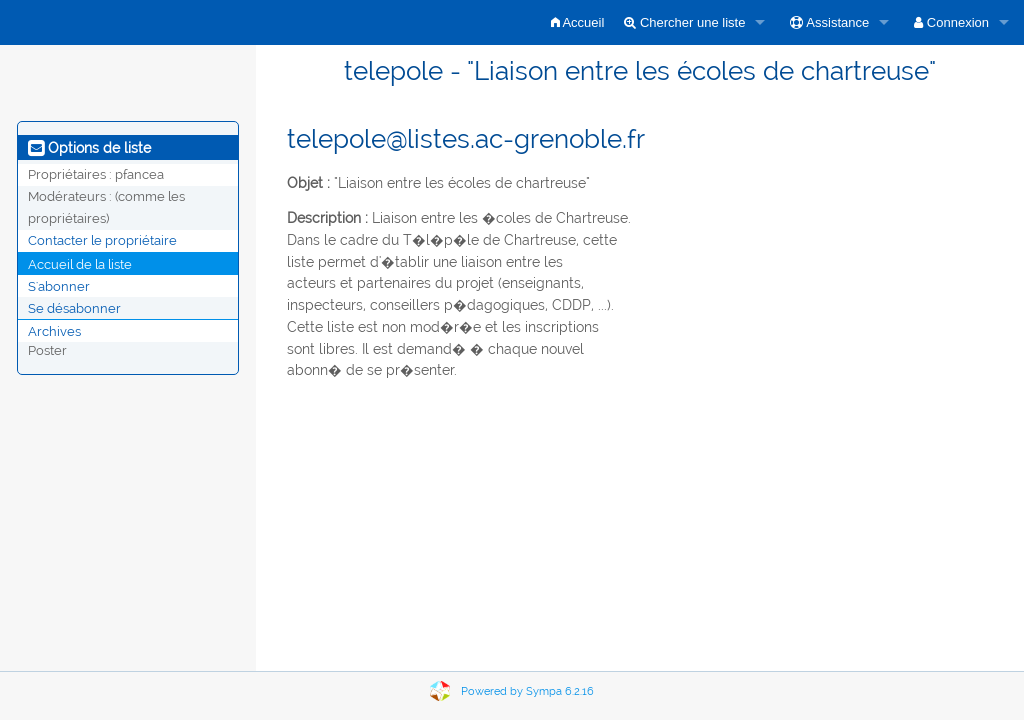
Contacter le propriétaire (102, 240)
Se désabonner (74, 307)
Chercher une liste (684, 22)
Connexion (951, 22)
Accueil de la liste (80, 263)
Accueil (578, 22)
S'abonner (59, 285)
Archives (54, 330)
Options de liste (89, 148)
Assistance (829, 22)
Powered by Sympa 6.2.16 (527, 691)
